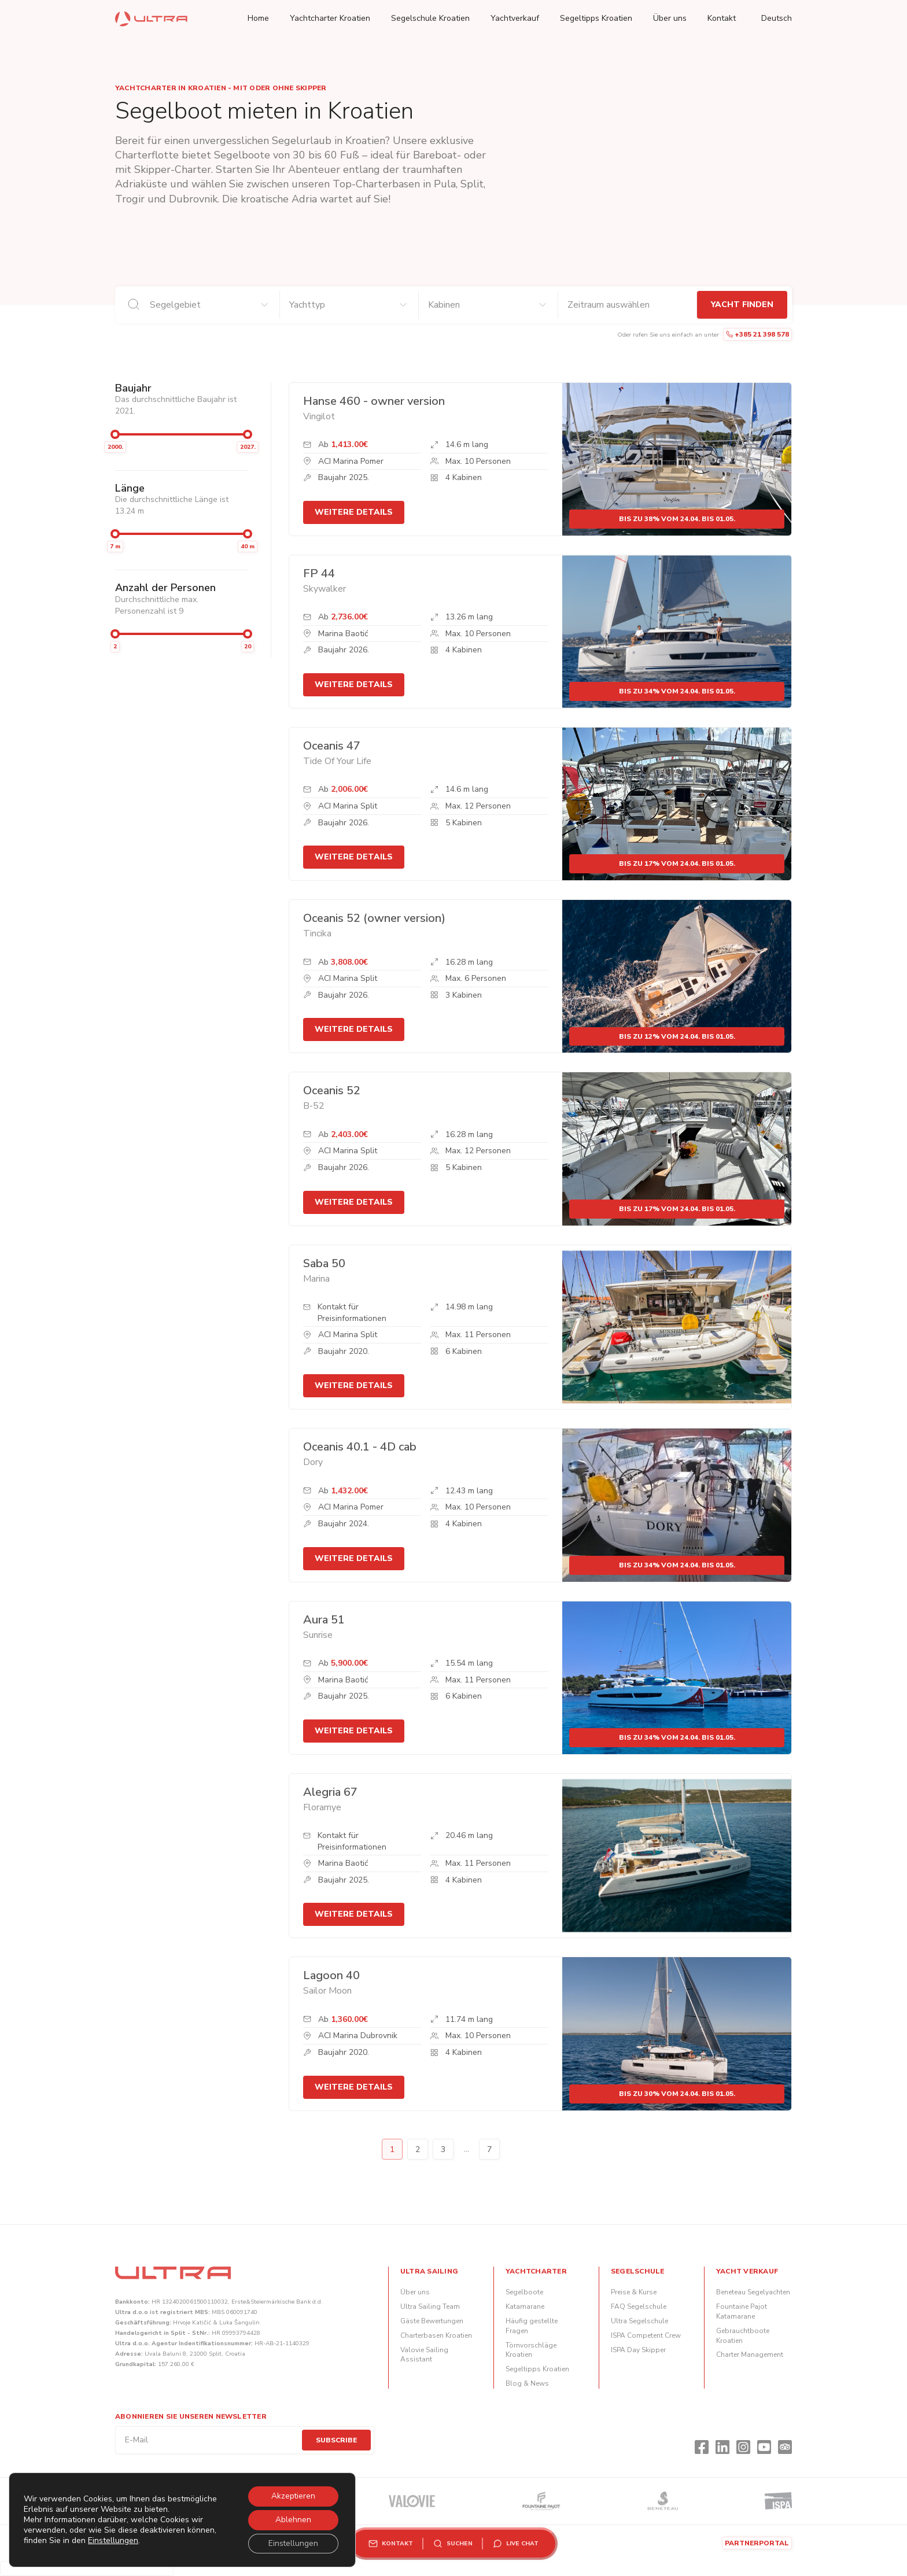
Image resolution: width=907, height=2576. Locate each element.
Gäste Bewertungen (431, 2321)
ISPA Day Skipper (638, 2349)
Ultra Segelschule (639, 2321)
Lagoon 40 (331, 1975)
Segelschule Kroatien (430, 18)
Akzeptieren (292, 2494)
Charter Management (749, 2354)
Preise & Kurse (634, 2292)
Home (258, 18)
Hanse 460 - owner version (374, 401)
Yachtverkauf (515, 18)
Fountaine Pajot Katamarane (741, 2311)
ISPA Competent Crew (646, 2335)
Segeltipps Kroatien (596, 18)
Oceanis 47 (331, 746)
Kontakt (721, 18)
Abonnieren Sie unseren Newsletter (191, 2416)
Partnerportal (757, 2543)
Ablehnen (292, 2518)
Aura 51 (324, 1619)
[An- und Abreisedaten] (627, 305)
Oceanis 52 (331, 1090)
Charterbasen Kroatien (436, 2335)
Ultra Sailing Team (430, 2306)
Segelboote (524, 2292)
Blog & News (527, 2383)
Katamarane (525, 2306)
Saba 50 (324, 1263)
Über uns (670, 18)
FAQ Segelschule (638, 2306)
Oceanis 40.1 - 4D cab (359, 1447)
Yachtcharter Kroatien (330, 18)
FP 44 (319, 573)
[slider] (115, 434)
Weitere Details (354, 512)
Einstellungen (144, 2545)
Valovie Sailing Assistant (424, 2354)
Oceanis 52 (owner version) (374, 918)
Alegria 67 (330, 1792)
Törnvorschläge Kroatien (531, 2350)
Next (514, 2149)
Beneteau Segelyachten (753, 2292)
